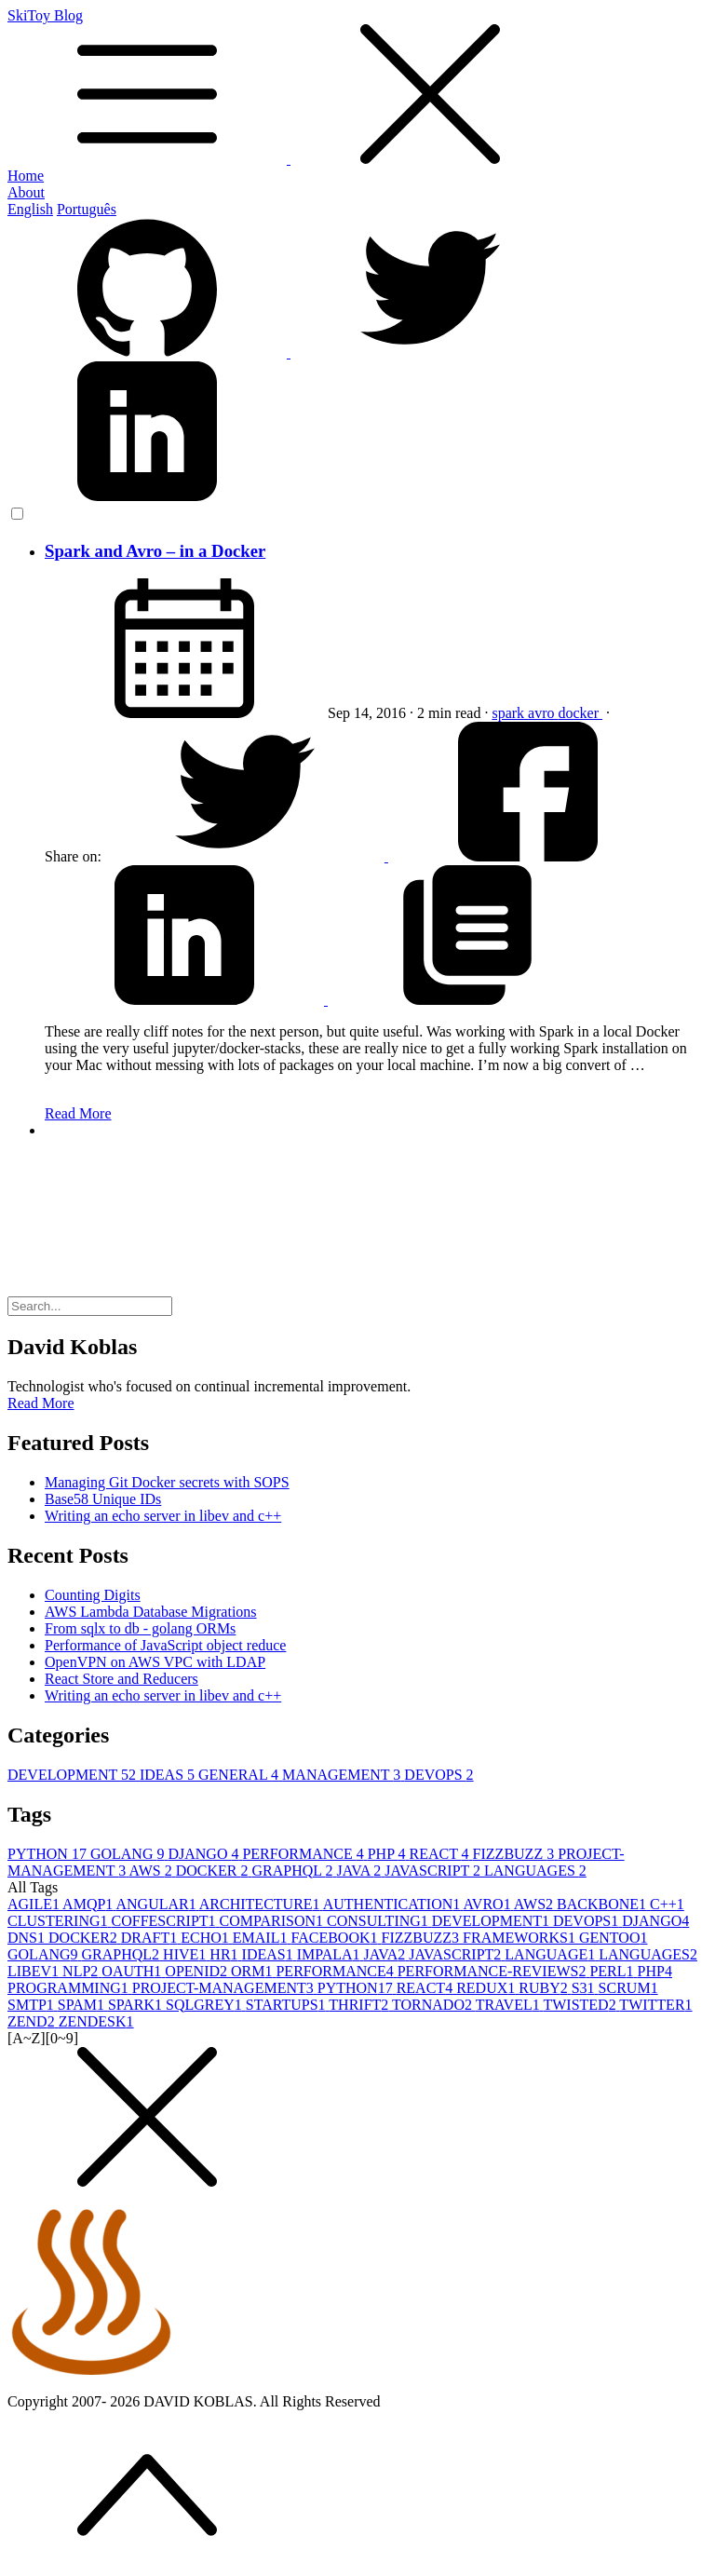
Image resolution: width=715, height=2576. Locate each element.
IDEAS (169, 1775)
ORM (253, 1971)
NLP (81, 1971)
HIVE (186, 1954)
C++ (667, 1904)
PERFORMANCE (304, 1854)
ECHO (207, 1938)
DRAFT (151, 1938)
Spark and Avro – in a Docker (155, 551)
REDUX (487, 1988)
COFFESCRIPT (166, 1921)
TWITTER (655, 2005)
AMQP (88, 1904)
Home (25, 175)
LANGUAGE (552, 1954)
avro (543, 713)
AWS (151, 1870)
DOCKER (214, 1870)
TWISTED (581, 2005)
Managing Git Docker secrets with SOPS (167, 1482)
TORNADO (434, 2005)
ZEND (33, 2021)
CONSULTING (379, 1921)
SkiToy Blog (357, 87)
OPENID (198, 1971)
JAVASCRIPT (434, 1870)
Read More (78, 1113)
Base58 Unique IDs (103, 1499)
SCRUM (628, 1988)
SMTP (32, 2005)
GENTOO (613, 1938)
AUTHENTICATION (393, 1904)
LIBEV (34, 1971)
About (26, 192)
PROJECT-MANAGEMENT (224, 1988)
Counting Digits (93, 1595)
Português (86, 209)
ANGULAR (156, 1904)
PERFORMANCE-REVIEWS (494, 1971)
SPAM (83, 2005)
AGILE (34, 1904)
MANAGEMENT (343, 1775)
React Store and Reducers (121, 1679)
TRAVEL (510, 2005)
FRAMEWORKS (521, 1938)
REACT (440, 1854)
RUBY (545, 1988)
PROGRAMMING (69, 1988)
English (30, 209)
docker (581, 713)
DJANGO (205, 1854)
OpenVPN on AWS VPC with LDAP (155, 1662)
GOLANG (129, 1854)
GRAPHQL (293, 1870)
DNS (27, 1938)
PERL (613, 1971)
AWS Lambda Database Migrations (151, 1612)
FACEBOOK (335, 1938)
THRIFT (360, 2005)
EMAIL (262, 1938)
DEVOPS (438, 1775)
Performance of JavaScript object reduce (165, 1645)
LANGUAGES (535, 1870)
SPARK (137, 2005)
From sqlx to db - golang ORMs (140, 1628)
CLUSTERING (59, 1921)
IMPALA (330, 1954)
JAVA (360, 1870)
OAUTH (133, 1971)
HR (225, 1954)
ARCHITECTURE (261, 1904)
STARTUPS (288, 2005)
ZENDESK (96, 2021)
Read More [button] (40, 1403)
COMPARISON (273, 1921)
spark (510, 713)
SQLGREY (206, 2005)
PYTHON (48, 1854)
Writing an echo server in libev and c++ (163, 1516)
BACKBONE (603, 1904)
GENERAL (240, 1775)
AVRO (488, 1904)
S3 (585, 1988)
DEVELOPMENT (73, 1775)
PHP (389, 1854)
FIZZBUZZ (516, 1854)
